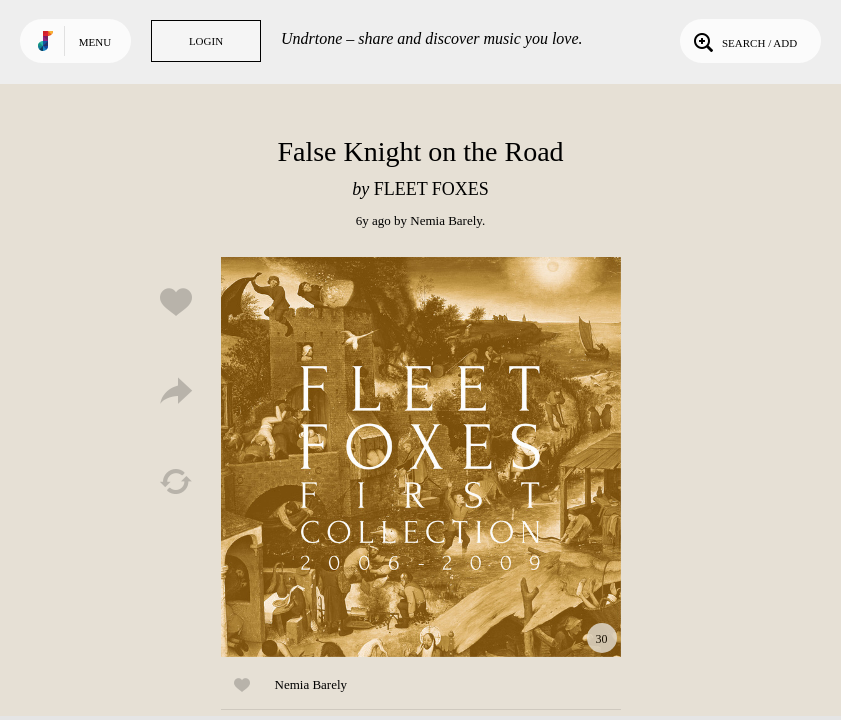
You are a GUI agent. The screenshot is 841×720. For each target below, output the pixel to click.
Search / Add (743, 41)
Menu (95, 42)
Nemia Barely (446, 220)
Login (206, 41)
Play (421, 457)
